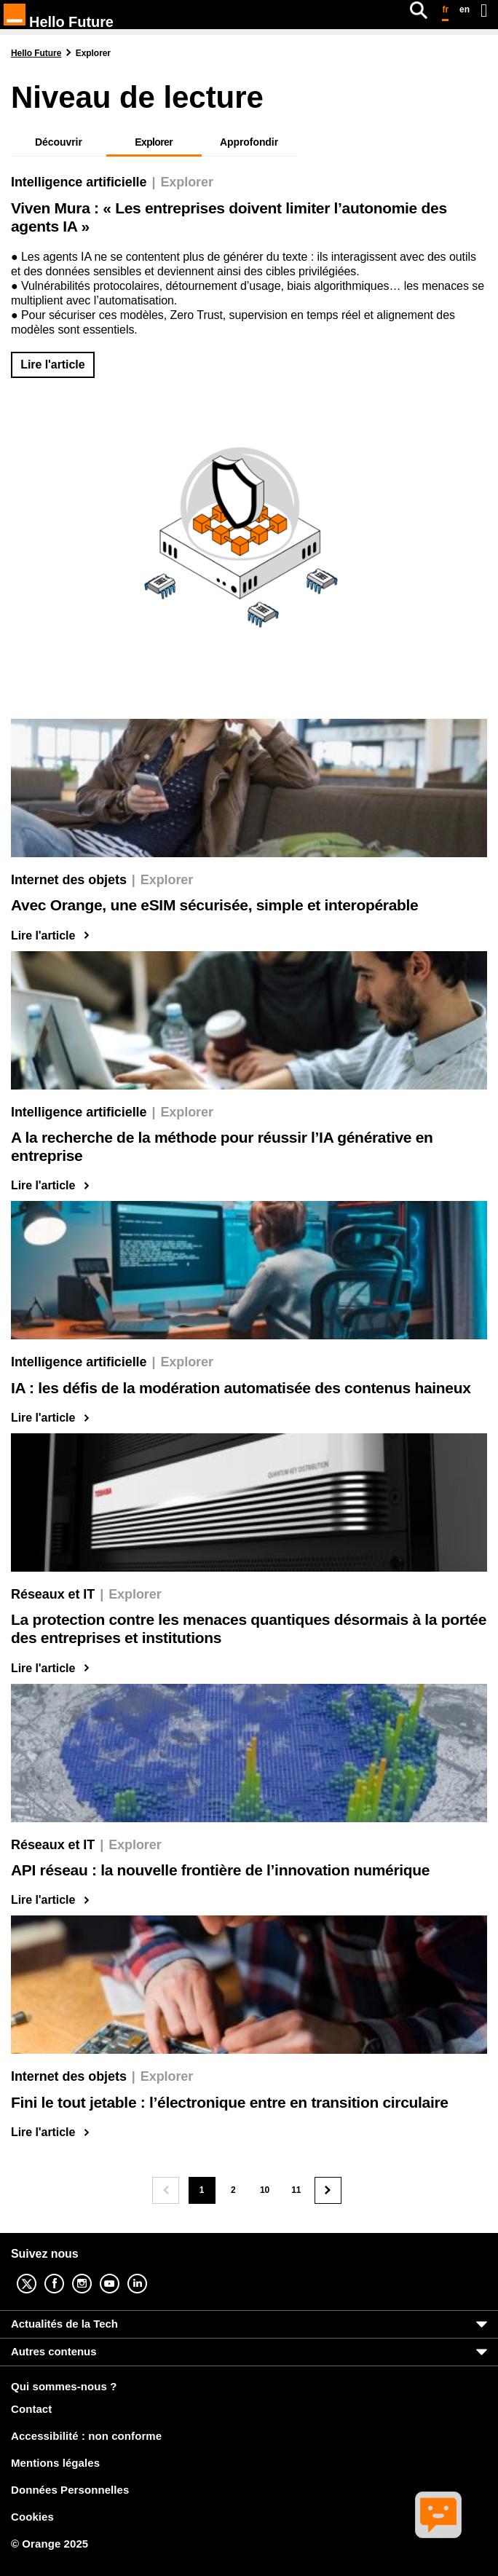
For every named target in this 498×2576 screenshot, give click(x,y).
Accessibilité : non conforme (86, 2436)
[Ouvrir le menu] (484, 10)
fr (445, 9)
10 (269, 2194)
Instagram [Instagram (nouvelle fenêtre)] (93, 2273)
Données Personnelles (70, 2490)
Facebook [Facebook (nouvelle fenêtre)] (65, 2273)
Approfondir (249, 142)
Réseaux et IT (53, 1594)
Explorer (186, 182)
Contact (31, 2409)
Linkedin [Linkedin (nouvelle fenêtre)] (148, 2273)
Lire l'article (52, 364)
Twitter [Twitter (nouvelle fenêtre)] (38, 2273)
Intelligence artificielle (79, 182)
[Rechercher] (418, 10)
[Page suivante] (328, 2190)
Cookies (32, 2516)
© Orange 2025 (49, 2543)
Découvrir (58, 142)
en (464, 9)
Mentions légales (55, 2463)
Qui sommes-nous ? (63, 2386)
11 (300, 2194)
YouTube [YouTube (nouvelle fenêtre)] (121, 2273)
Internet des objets (69, 880)
